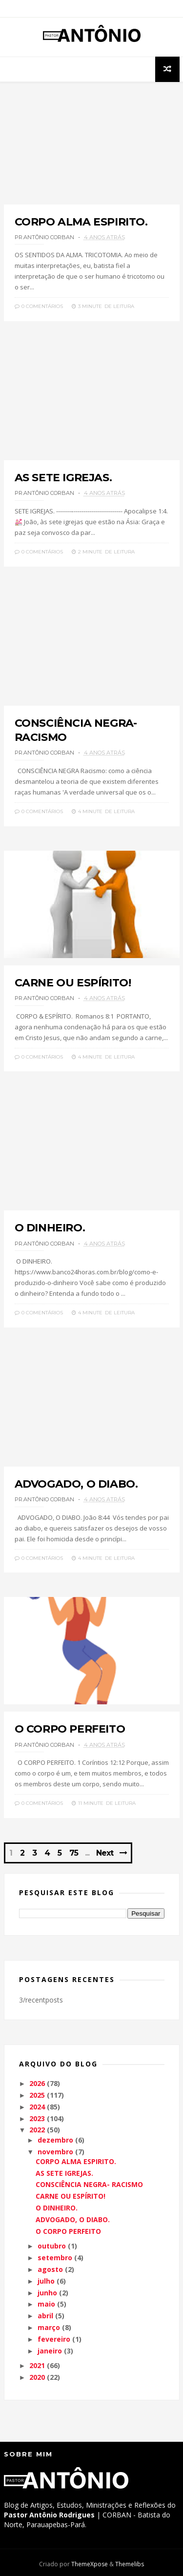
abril (45, 2315)
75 (73, 1853)
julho (46, 2281)
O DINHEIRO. (50, 1227)
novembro (55, 2151)
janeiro (50, 2350)
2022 (37, 2129)
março (49, 2327)
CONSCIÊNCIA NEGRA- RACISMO (89, 2184)
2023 (37, 2118)
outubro (52, 2245)
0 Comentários (39, 306)
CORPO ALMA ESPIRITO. (81, 221)
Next (104, 1853)
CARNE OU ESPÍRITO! (73, 982)
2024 (37, 2106)
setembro (55, 2257)
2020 (37, 2377)
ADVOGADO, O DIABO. (76, 1484)
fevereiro (54, 2339)
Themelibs (129, 2564)
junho (47, 2292)
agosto (50, 2269)
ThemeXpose (89, 2564)
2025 (37, 2095)
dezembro (55, 2140)
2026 (37, 2083)
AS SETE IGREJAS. (63, 477)
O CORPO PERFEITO (70, 1729)
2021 (37, 2365)
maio (46, 2304)
